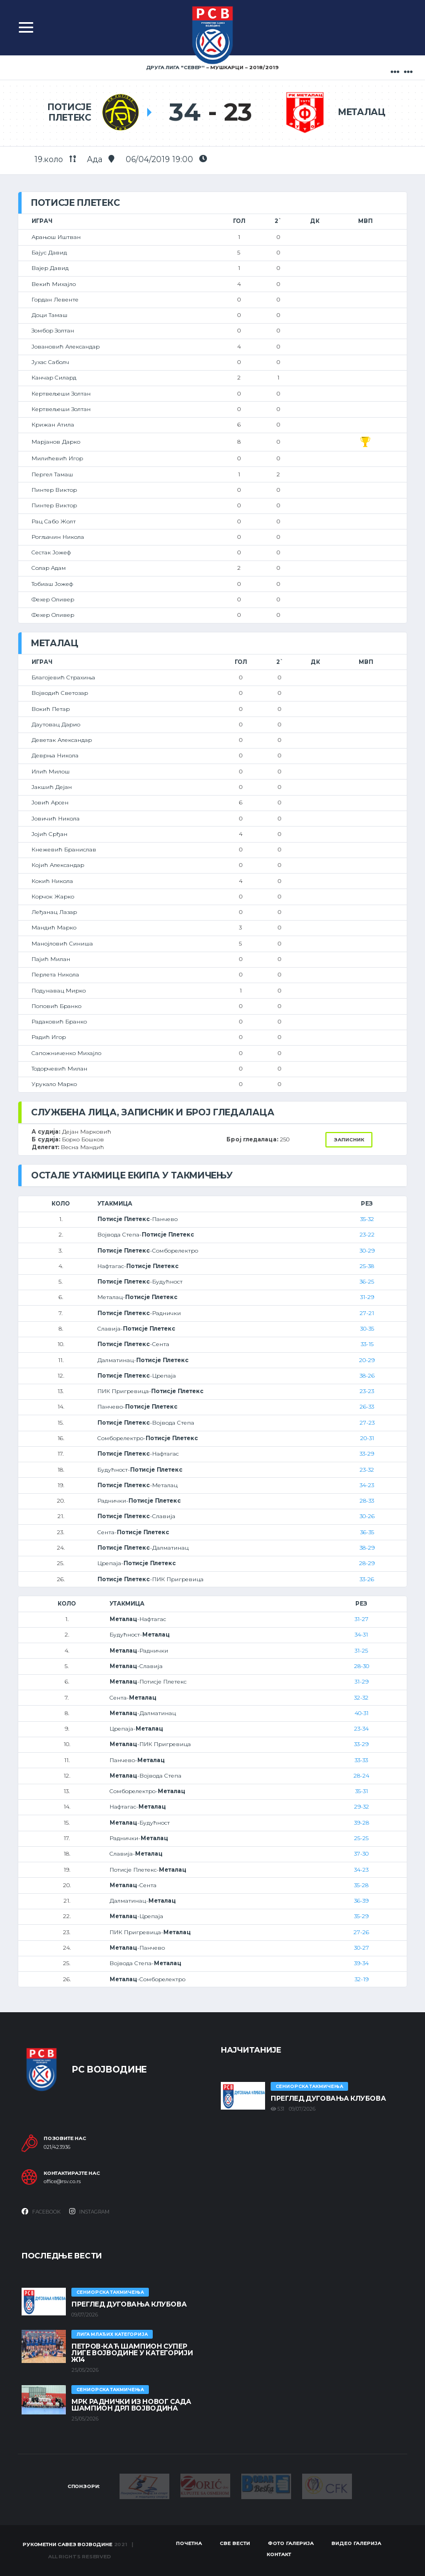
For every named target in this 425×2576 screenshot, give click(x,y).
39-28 (361, 1822)
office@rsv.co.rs (62, 2181)
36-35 (367, 1532)
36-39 (361, 1900)
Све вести (235, 2543)
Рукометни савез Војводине (67, 2544)
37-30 (361, 1853)
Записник (349, 1139)
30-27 (361, 1947)
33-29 (367, 1453)
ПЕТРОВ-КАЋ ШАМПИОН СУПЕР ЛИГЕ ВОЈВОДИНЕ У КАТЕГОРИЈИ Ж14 (132, 2353)
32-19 (362, 1979)
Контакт (279, 2554)
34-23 (367, 1485)
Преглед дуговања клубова (328, 2098)
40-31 (362, 1713)
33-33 (361, 1760)
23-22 (367, 1234)
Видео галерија (356, 2543)
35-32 (367, 1219)
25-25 (361, 1838)
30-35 (367, 1328)
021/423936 (57, 2147)
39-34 (361, 1963)
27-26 (361, 1932)
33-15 (367, 1344)
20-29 (367, 1360)
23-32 (367, 1469)
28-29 (367, 1563)
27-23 (367, 1422)
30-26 (367, 1516)
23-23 (367, 1391)
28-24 (361, 1775)
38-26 (367, 1375)
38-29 (367, 1547)
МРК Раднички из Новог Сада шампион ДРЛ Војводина (131, 2404)
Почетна (189, 2543)
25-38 (367, 1266)
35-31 (361, 1791)
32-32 (361, 1697)
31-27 (362, 1619)
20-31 (367, 1438)
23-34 (361, 1728)
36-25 (367, 1281)
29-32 (361, 1806)
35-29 (361, 1916)
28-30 (361, 1666)
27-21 (367, 1313)
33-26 (367, 1579)
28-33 (367, 1500)
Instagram (89, 2211)
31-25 (361, 1650)
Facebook (41, 2211)
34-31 (361, 1634)
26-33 (367, 1406)
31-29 (367, 1297)
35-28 (361, 1885)
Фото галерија (291, 2543)
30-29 (367, 1250)
